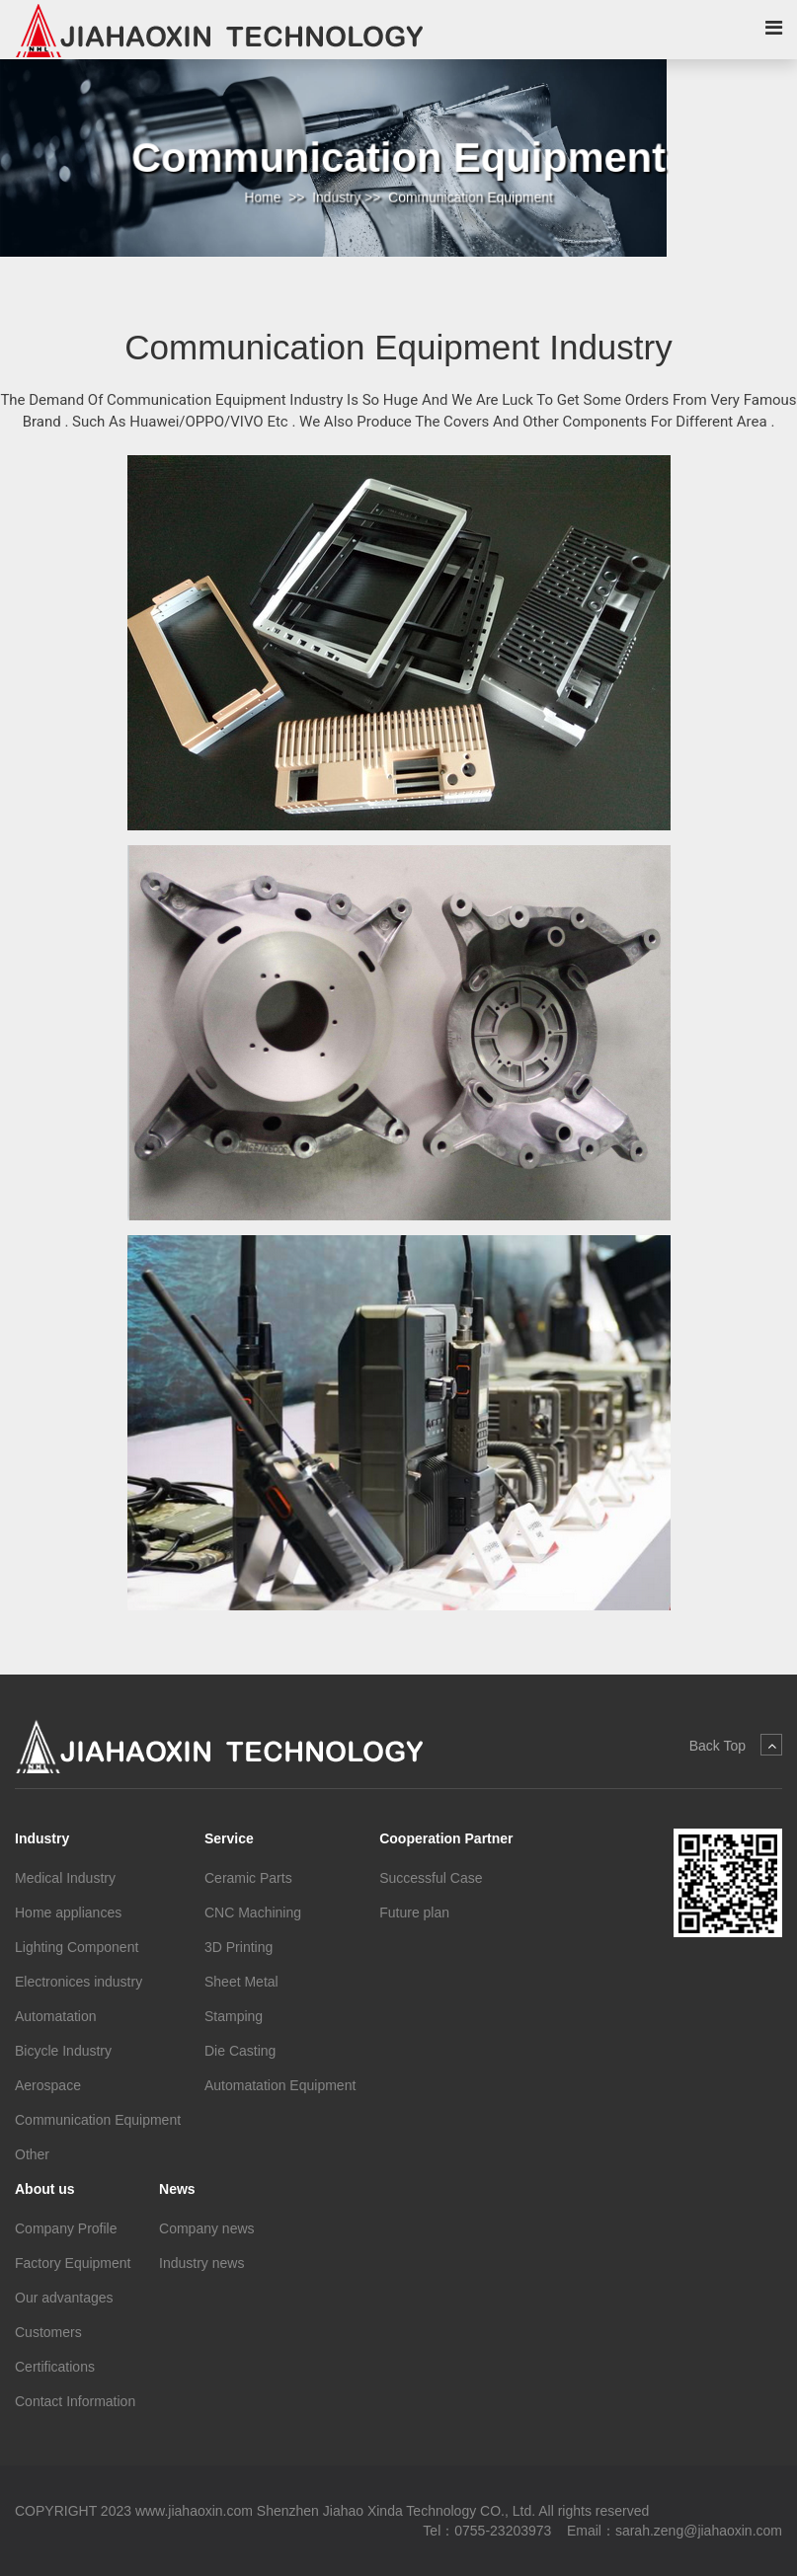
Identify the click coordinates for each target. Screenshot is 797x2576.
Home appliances (68, 1912)
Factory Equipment (73, 2263)
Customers (48, 2332)
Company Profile (66, 2228)
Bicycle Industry (63, 2051)
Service (229, 1838)
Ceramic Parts (248, 1878)
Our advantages (64, 2297)
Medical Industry (65, 1878)
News (177, 2189)
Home (266, 196)
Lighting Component (76, 1947)
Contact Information (75, 2401)
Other (32, 2154)
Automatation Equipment (280, 2085)
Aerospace (48, 2085)
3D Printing (238, 1947)
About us (45, 2189)
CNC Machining (252, 1912)
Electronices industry (78, 1982)
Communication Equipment (468, 196)
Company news (207, 2228)
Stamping (233, 2016)
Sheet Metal (241, 1982)
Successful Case (430, 1878)
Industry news (201, 2263)
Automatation (56, 2016)
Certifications (55, 2367)
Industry (337, 196)
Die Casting (240, 2051)
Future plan (414, 1912)
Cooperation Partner (446, 1838)
